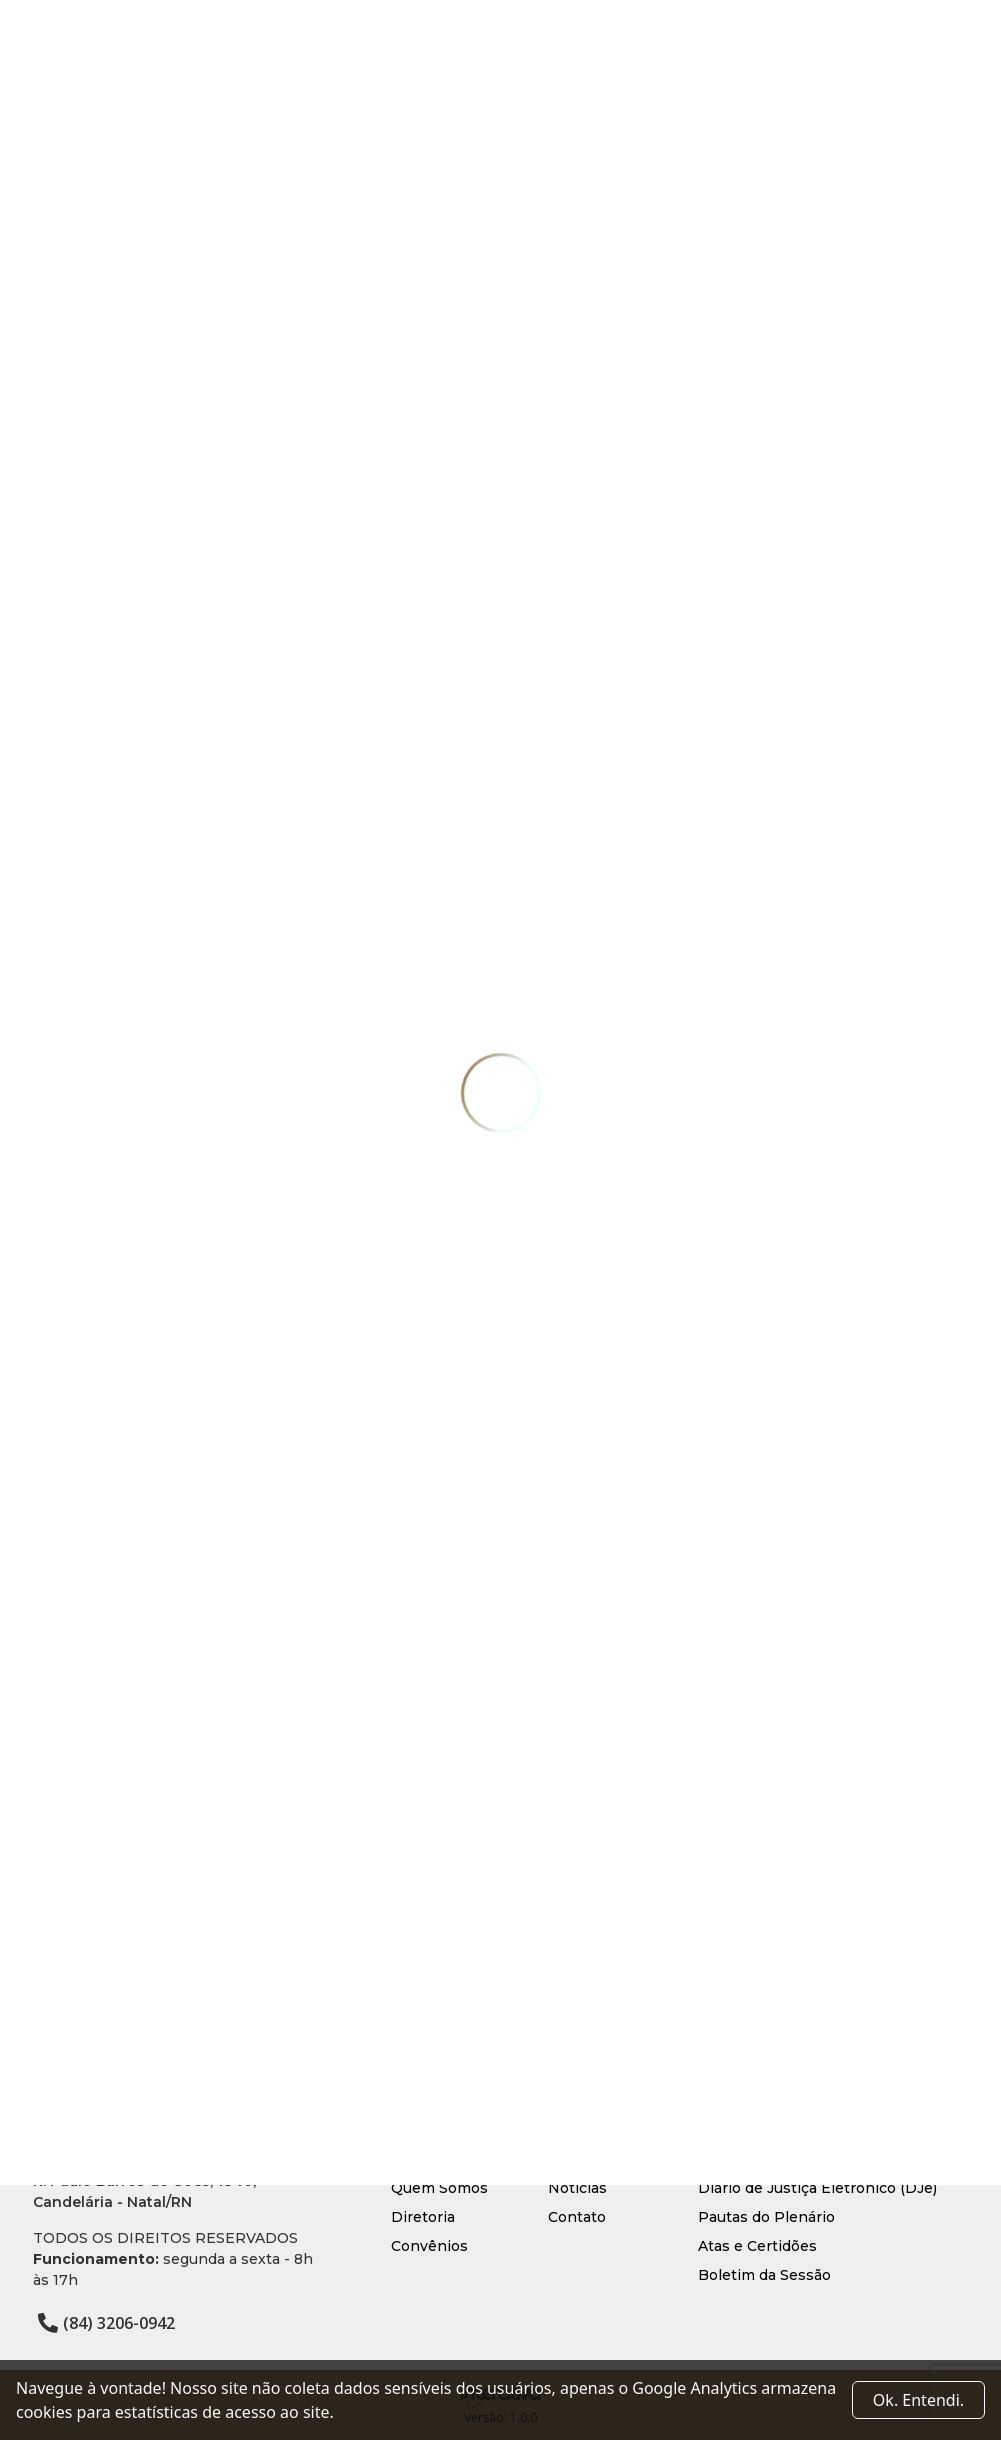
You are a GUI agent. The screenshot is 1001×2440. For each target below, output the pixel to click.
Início (411, 2159)
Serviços (578, 2159)
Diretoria (423, 2217)
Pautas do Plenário (766, 2217)
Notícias (577, 2188)
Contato (577, 2217)
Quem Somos (439, 2188)
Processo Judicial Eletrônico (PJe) (820, 2159)
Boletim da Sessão (764, 2275)
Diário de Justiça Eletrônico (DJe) (817, 2188)
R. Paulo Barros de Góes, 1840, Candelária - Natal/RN (144, 2191)
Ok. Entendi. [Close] (918, 2400)
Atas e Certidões (757, 2246)
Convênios (429, 2246)
